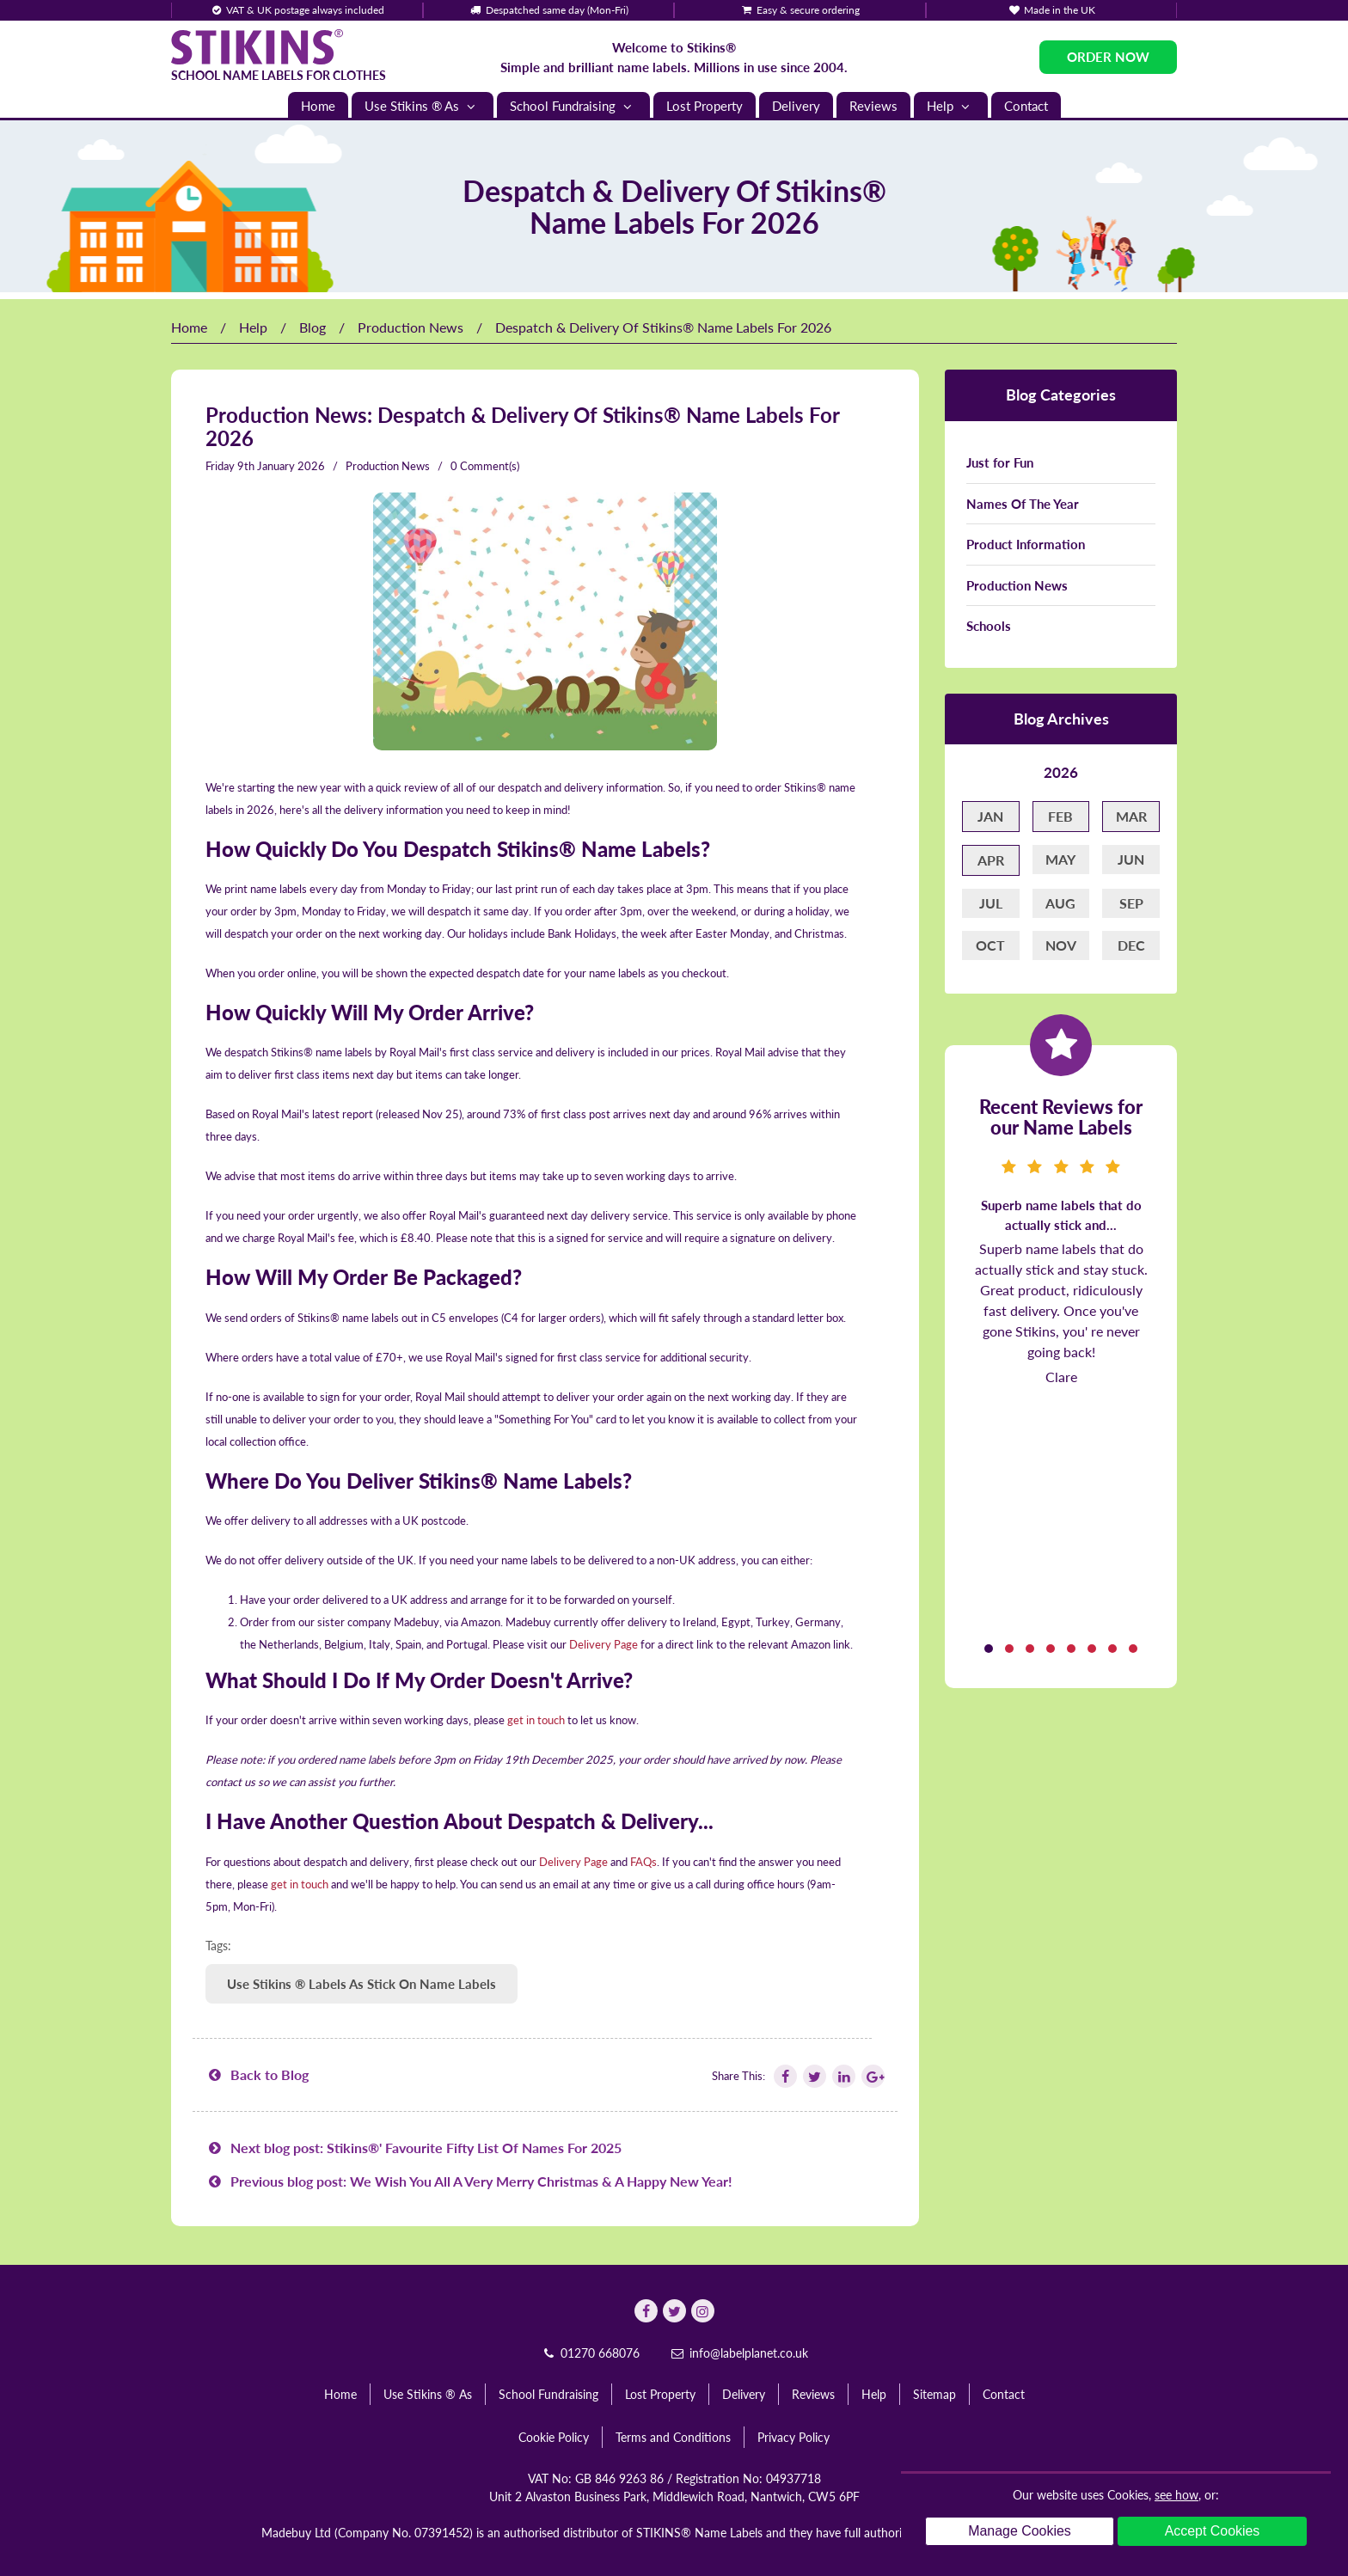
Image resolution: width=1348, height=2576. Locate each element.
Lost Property (704, 105)
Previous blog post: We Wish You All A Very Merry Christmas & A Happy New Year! (468, 2181)
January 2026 (291, 466)
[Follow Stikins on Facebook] (784, 2076)
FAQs (643, 1862)
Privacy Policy (793, 2437)
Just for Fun (999, 462)
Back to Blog (257, 2074)
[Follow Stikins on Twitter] (813, 2076)
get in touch (536, 1720)
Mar (1131, 816)
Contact (1026, 105)
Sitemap (934, 2394)
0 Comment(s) (484, 466)
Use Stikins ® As (423, 106)
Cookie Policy (553, 2437)
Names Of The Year (1022, 503)
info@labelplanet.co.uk (738, 2353)
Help (951, 106)
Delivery (796, 105)
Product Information (1025, 544)
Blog (312, 327)
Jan (990, 816)
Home (318, 105)
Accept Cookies (1211, 2531)
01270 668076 (590, 2353)
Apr (990, 860)
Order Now (1108, 56)
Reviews (873, 105)
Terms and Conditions (673, 2437)
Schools (988, 625)
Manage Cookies (1019, 2531)
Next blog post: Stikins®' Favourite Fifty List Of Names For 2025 (413, 2147)
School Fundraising (573, 106)
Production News (410, 327)
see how (1176, 2494)
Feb (1060, 816)
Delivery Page (603, 1644)
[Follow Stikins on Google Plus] (872, 2076)
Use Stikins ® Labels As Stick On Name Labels (361, 1984)
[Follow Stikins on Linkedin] (842, 2076)
